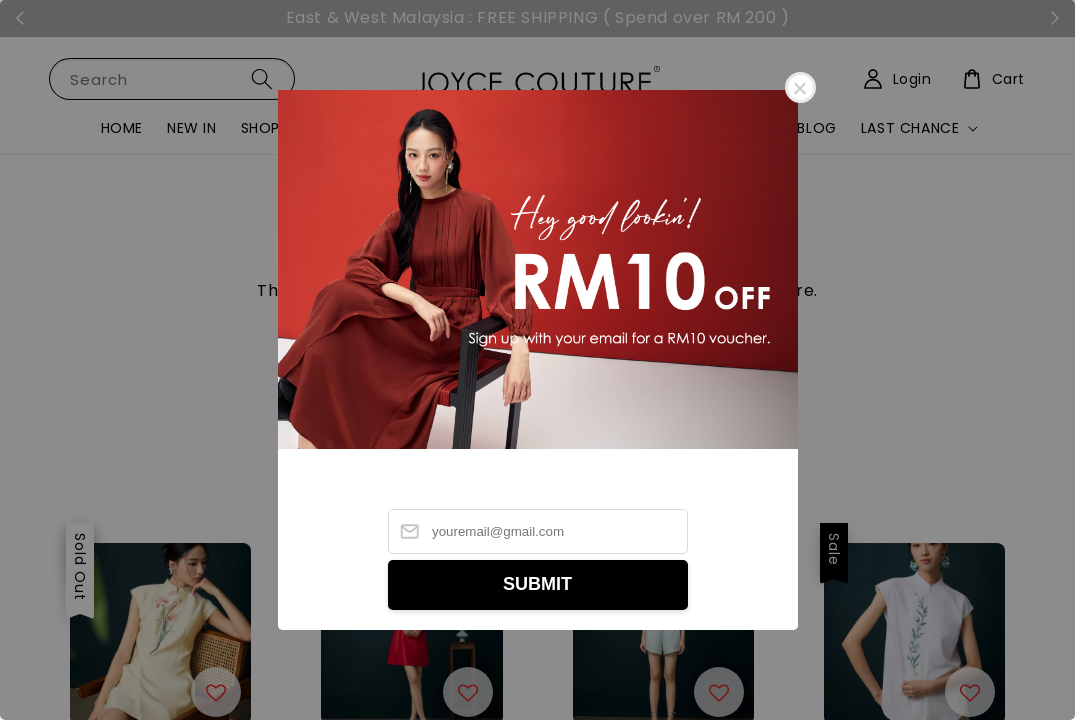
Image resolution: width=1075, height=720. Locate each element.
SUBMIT (537, 584)
